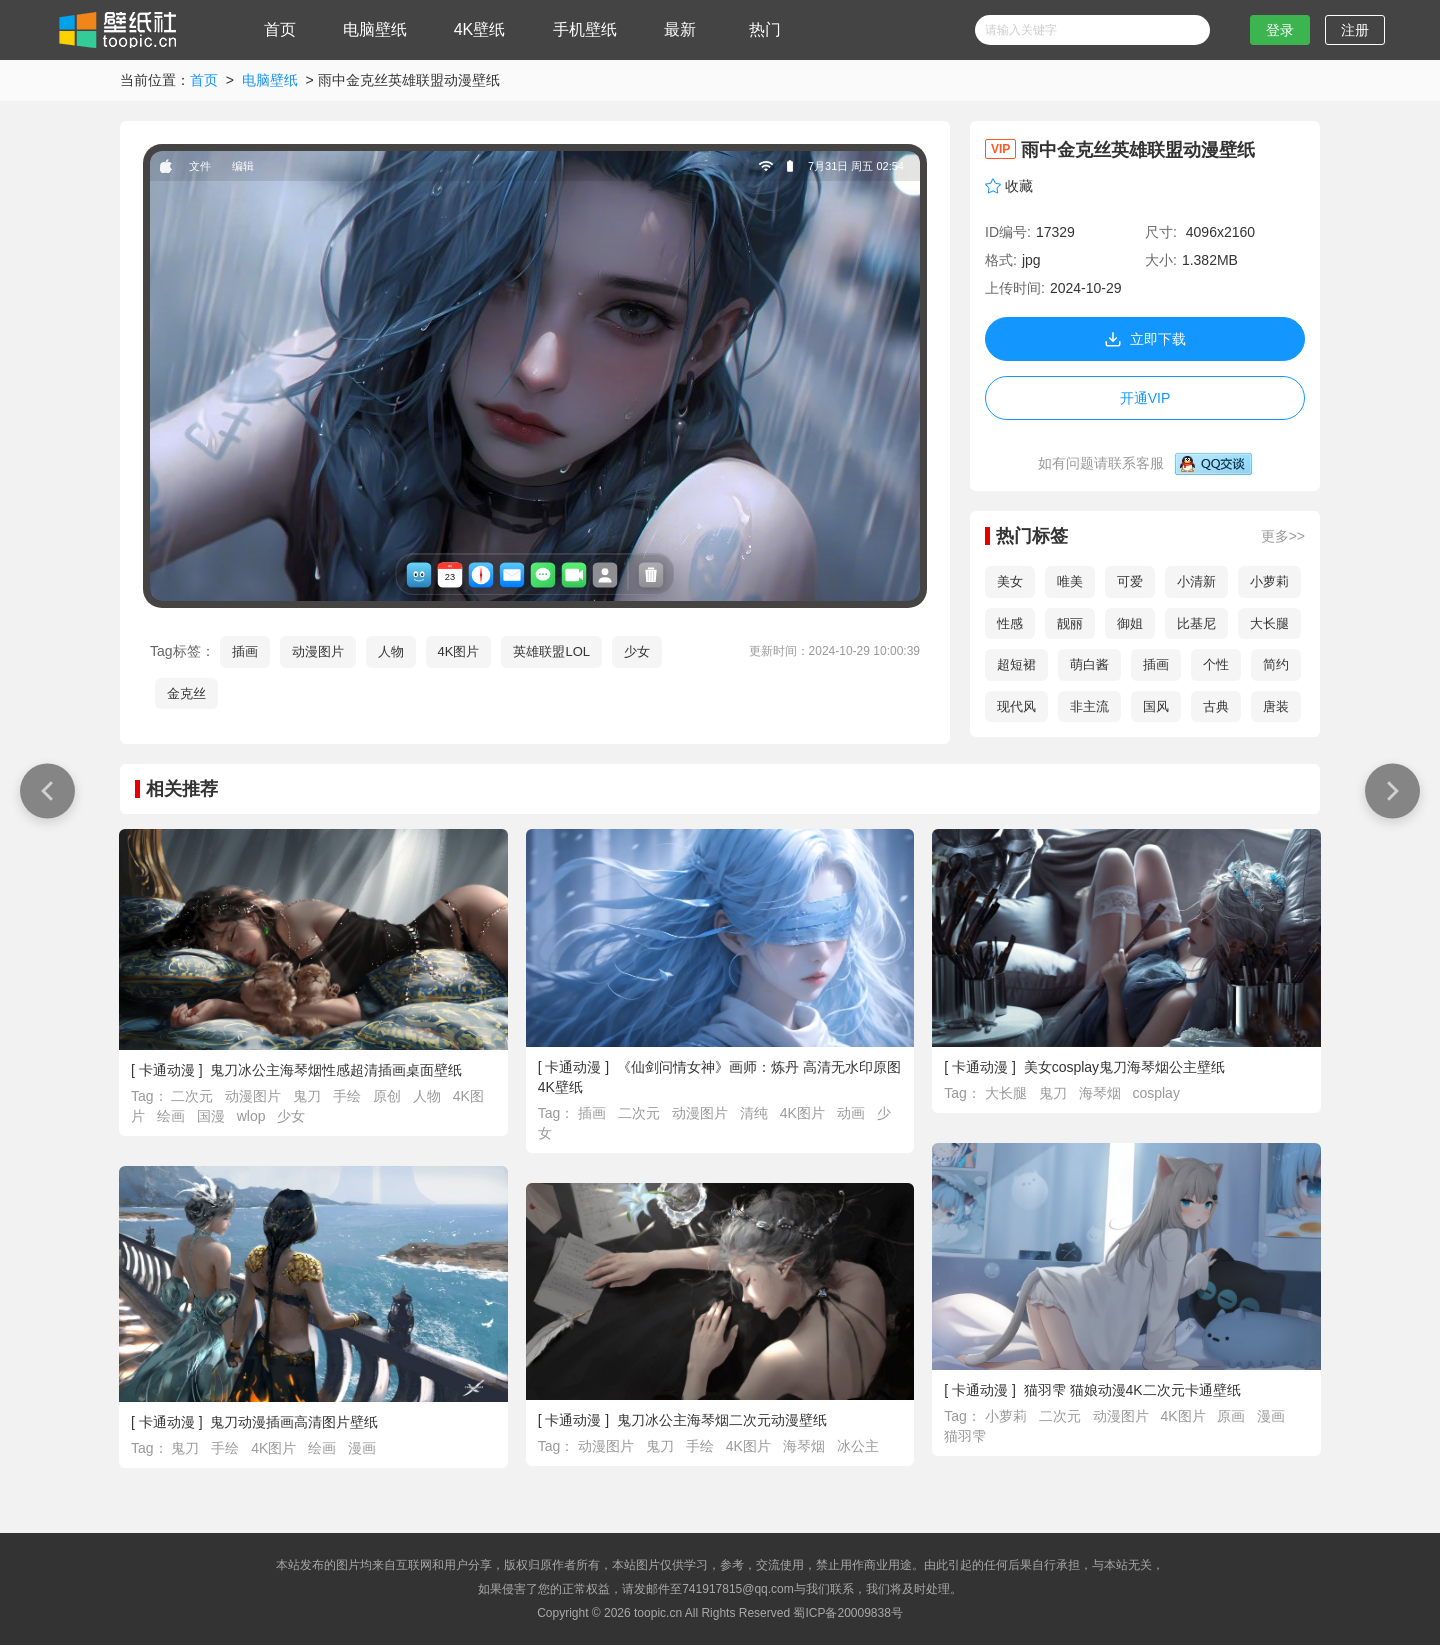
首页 (280, 29)
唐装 (1276, 706)
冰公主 (858, 1446)
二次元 (194, 1096)
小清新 (1196, 581)
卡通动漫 (167, 1070)
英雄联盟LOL (551, 651)
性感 (1010, 623)
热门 (765, 29)
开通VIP (1145, 398)
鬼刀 (309, 1096)
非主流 (1089, 706)
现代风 (1016, 706)
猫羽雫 (965, 1436)
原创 (389, 1096)
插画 (245, 651)
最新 (680, 29)
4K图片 (459, 651)
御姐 (1130, 623)
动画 (853, 1113)
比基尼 (1196, 623)
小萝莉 (1269, 581)
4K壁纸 (480, 29)
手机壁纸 (585, 29)
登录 (1280, 30)
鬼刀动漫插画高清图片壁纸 (294, 1422)
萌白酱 (1089, 664)
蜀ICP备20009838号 (847, 1613)
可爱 (1130, 581)
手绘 (349, 1096)
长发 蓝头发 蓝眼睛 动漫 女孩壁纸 (42, 790)
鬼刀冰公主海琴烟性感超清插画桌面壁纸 (336, 1070)
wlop (253, 1116)
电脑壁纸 (375, 29)
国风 (1156, 706)
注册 (1355, 30)
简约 (1276, 664)
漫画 (1271, 1416)
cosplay (1155, 1093)
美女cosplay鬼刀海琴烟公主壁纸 (1124, 1067)
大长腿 (1269, 623)
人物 (391, 651)
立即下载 (1145, 339)
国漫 (213, 1116)
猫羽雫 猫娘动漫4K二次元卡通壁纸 (1132, 1390)
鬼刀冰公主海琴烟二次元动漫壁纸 (722, 1420)
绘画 (173, 1116)
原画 (1233, 1416)
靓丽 (1070, 623)
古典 (1216, 706)
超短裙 (1016, 664)
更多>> (1283, 536)
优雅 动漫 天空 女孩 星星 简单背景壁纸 (1387, 790)
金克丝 (186, 693)
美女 (1010, 581)
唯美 (1070, 581)
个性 (1216, 664)
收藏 (1019, 186)
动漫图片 (318, 651)
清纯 (756, 1113)
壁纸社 (116, 30)
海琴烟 (1102, 1093)
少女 (637, 651)
